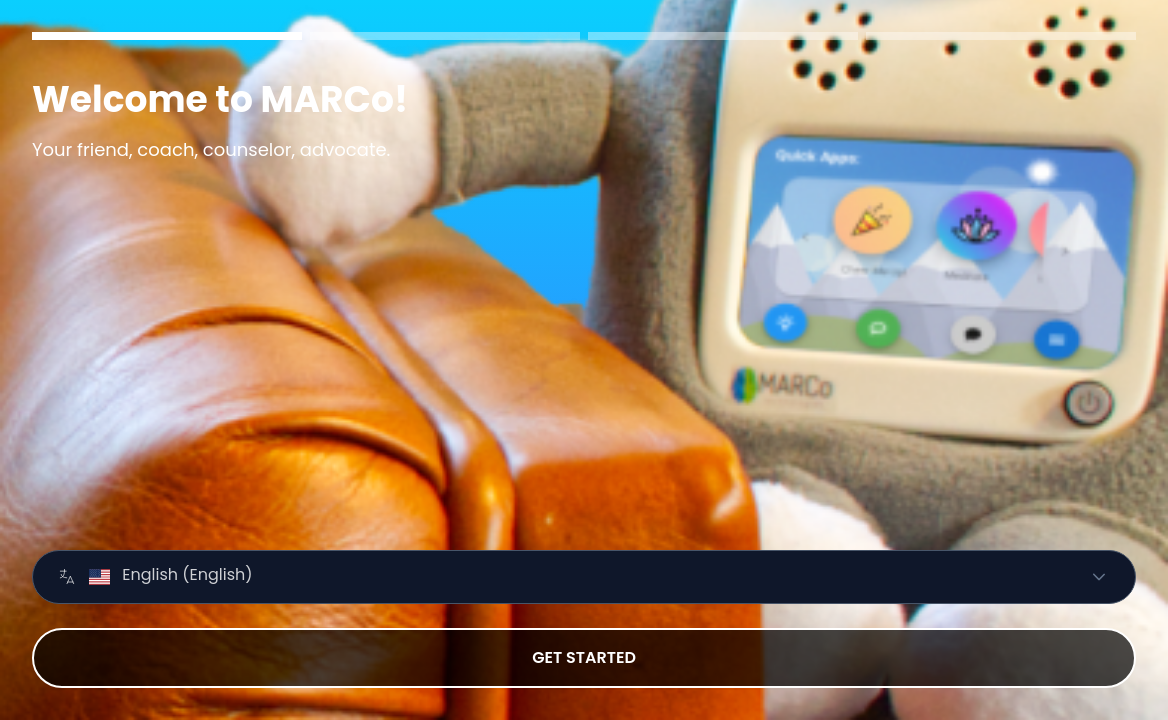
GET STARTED (584, 657)
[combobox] (560, 577)
